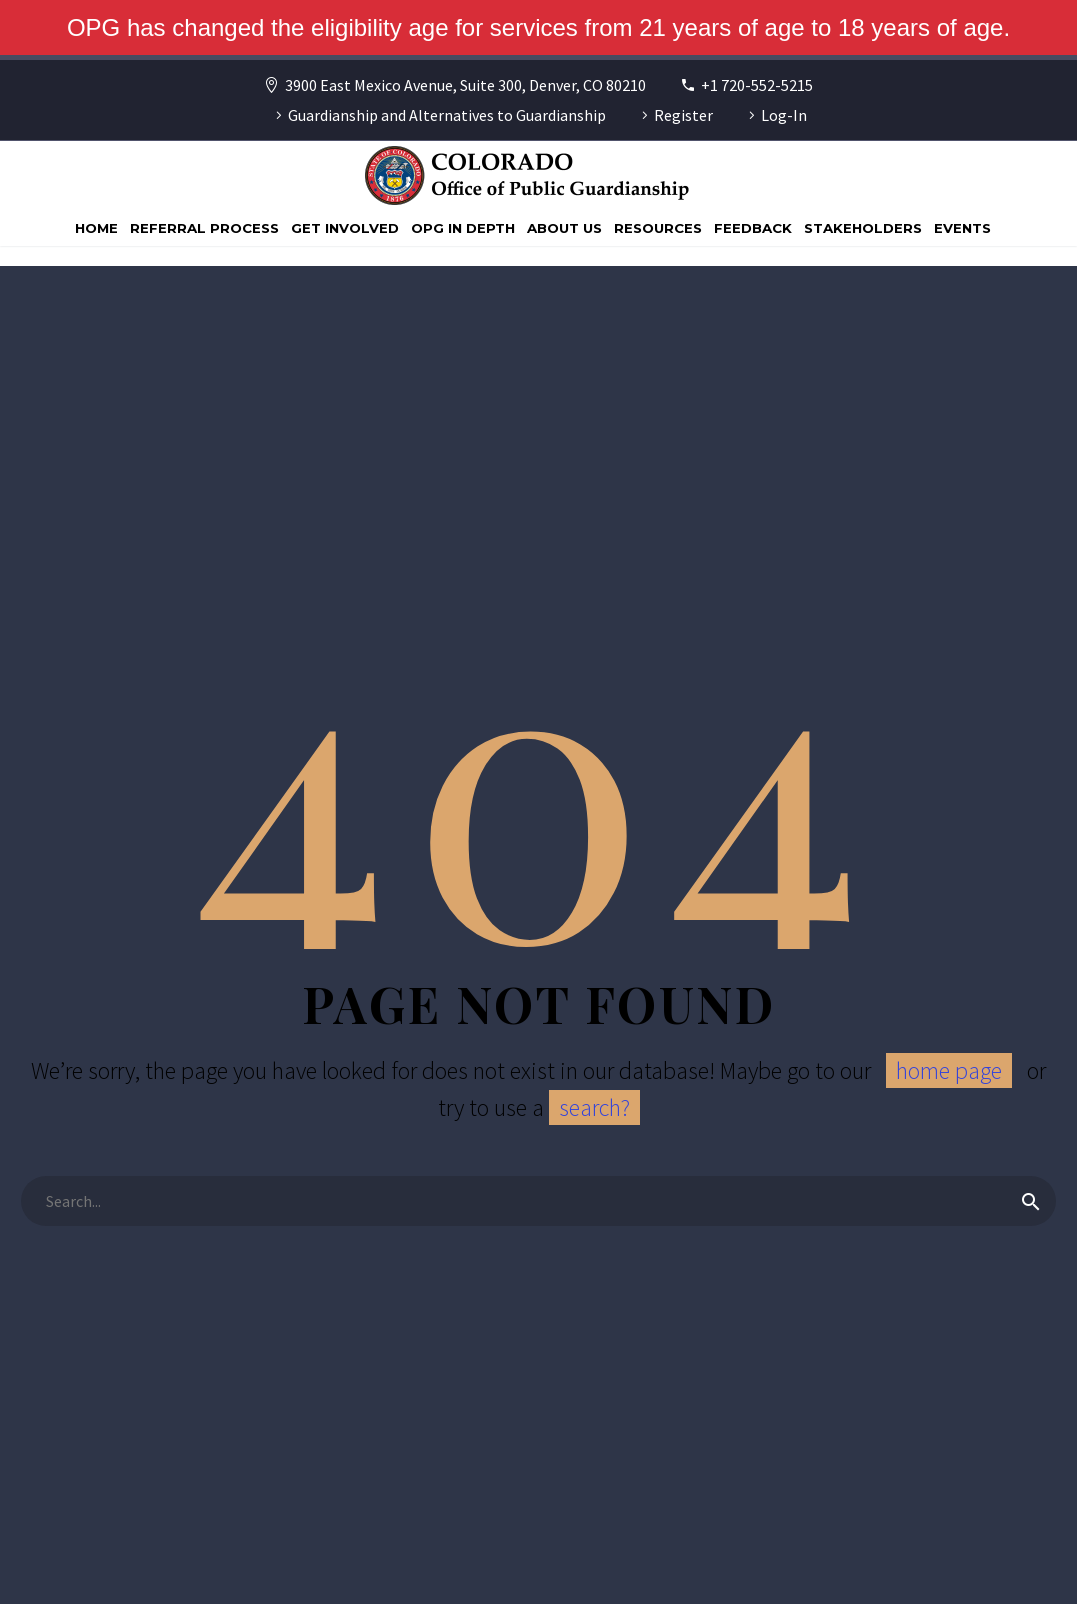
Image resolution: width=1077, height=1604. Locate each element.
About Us (564, 228)
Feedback (753, 228)
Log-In (784, 115)
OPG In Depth (463, 228)
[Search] (538, 1201)
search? (594, 1107)
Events (962, 228)
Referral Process (204, 228)
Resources (658, 228)
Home (96, 228)
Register (683, 115)
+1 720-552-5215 (757, 85)
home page (949, 1070)
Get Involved (345, 228)
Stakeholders (863, 228)
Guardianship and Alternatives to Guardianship (447, 115)
